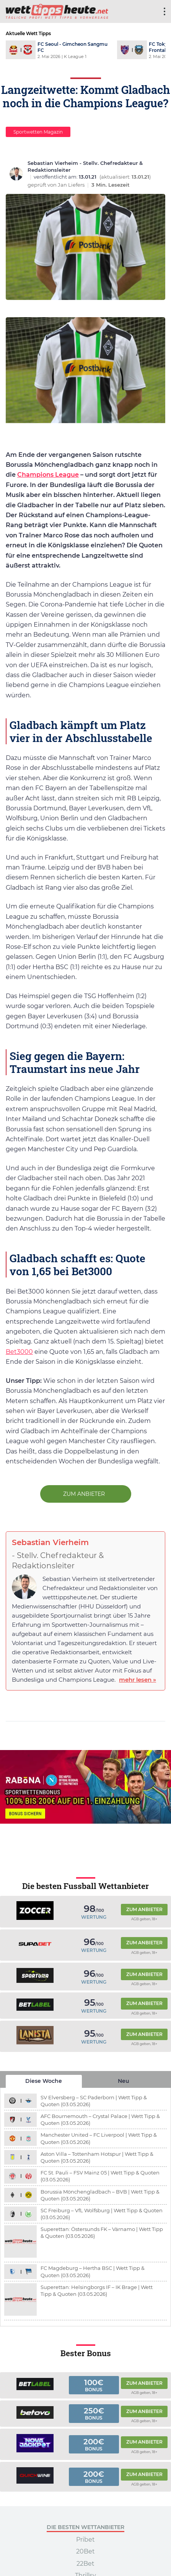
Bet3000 (19, 1351)
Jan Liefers (72, 185)
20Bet (85, 2551)
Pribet (85, 2540)
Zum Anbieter (144, 1909)
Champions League (48, 474)
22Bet (85, 2563)
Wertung (93, 1917)
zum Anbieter (84, 1493)
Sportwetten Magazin (38, 132)
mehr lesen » (137, 1679)
